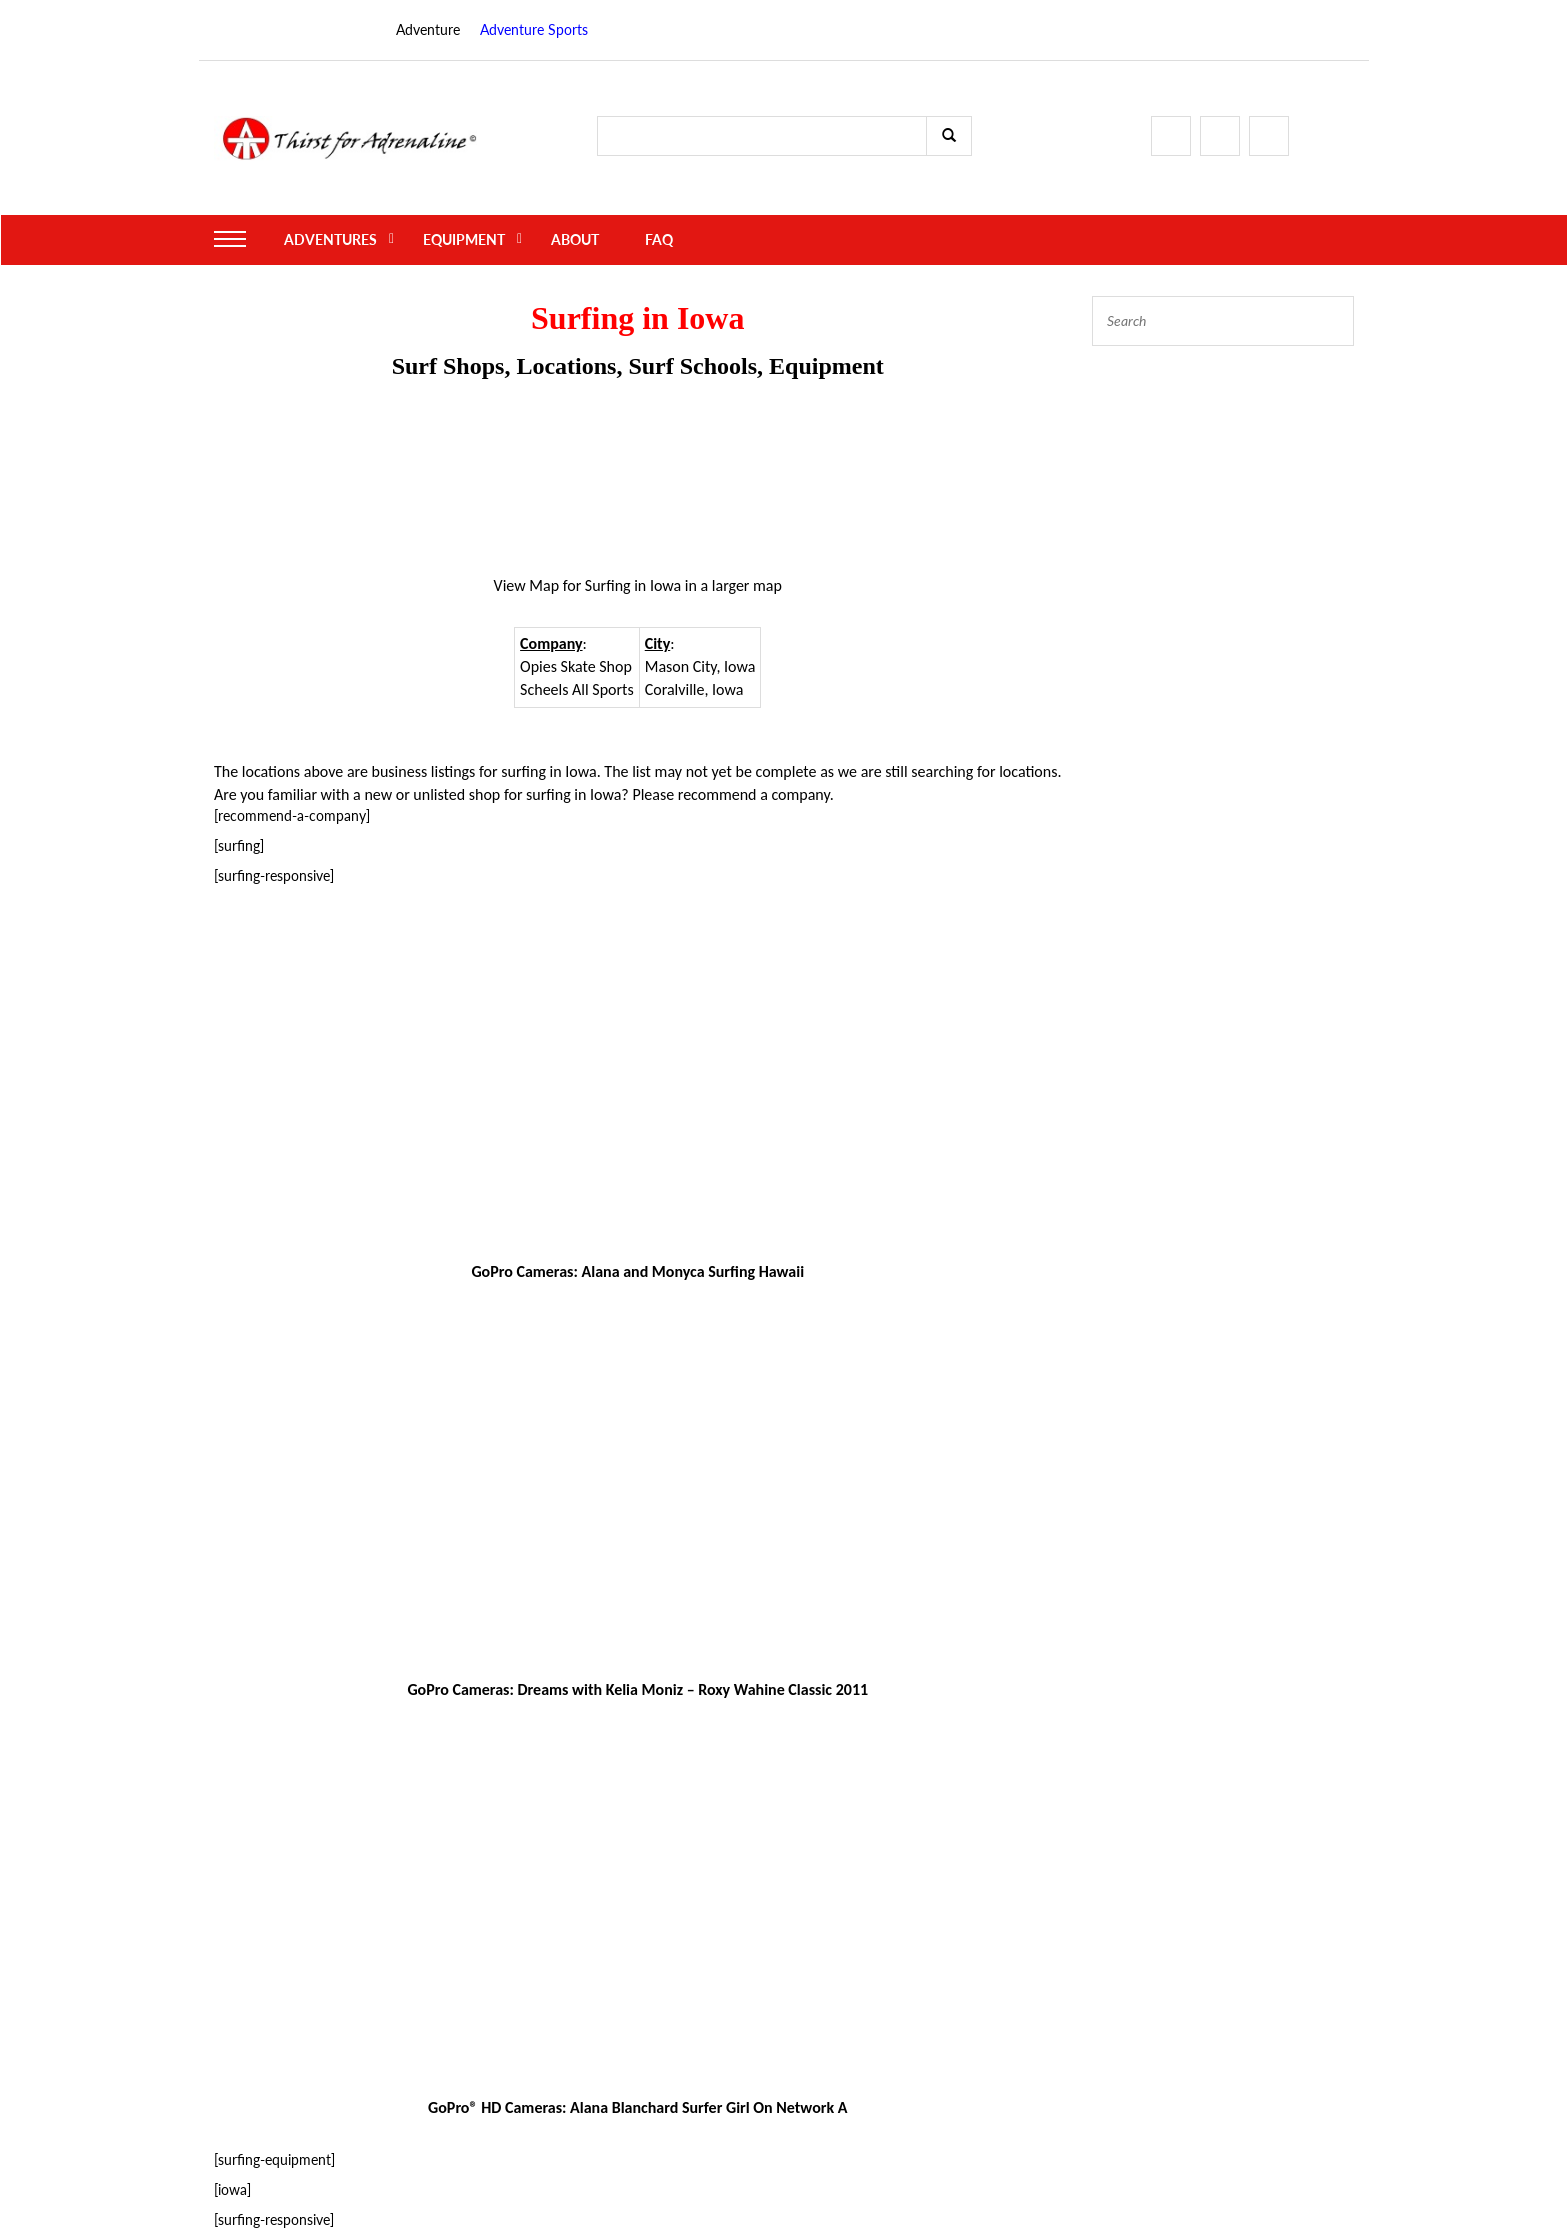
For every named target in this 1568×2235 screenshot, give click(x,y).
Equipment (464, 239)
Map (544, 585)
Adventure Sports (534, 29)
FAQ (659, 239)
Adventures (330, 239)
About (575, 239)
